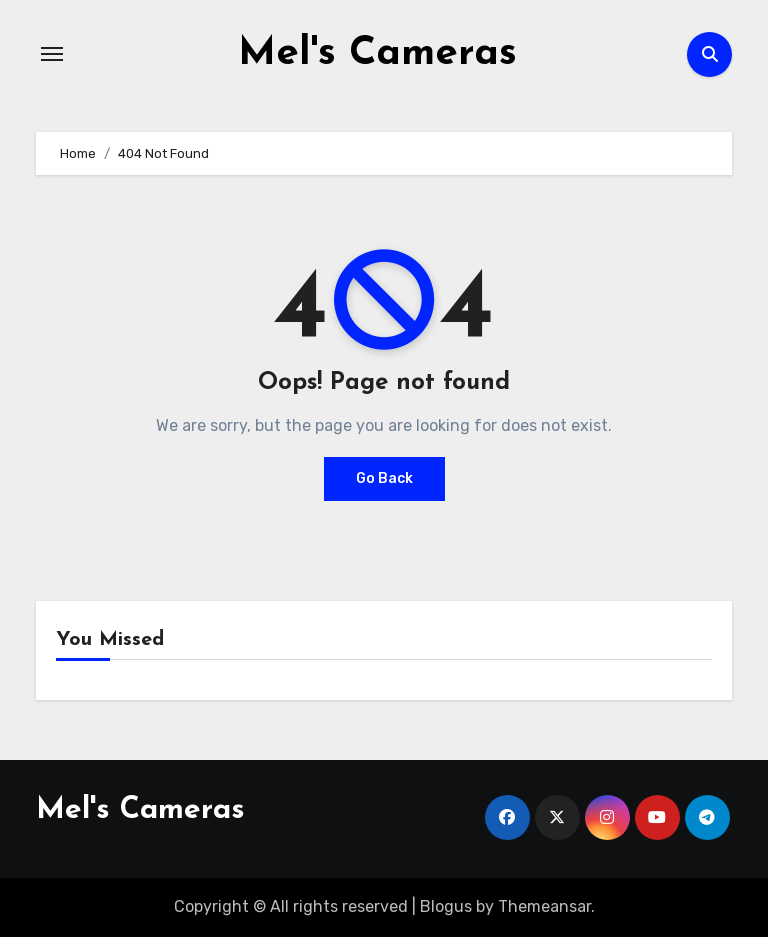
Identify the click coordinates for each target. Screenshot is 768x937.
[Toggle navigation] (52, 54)
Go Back (384, 478)
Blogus (446, 906)
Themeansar (544, 906)
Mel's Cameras (377, 54)
